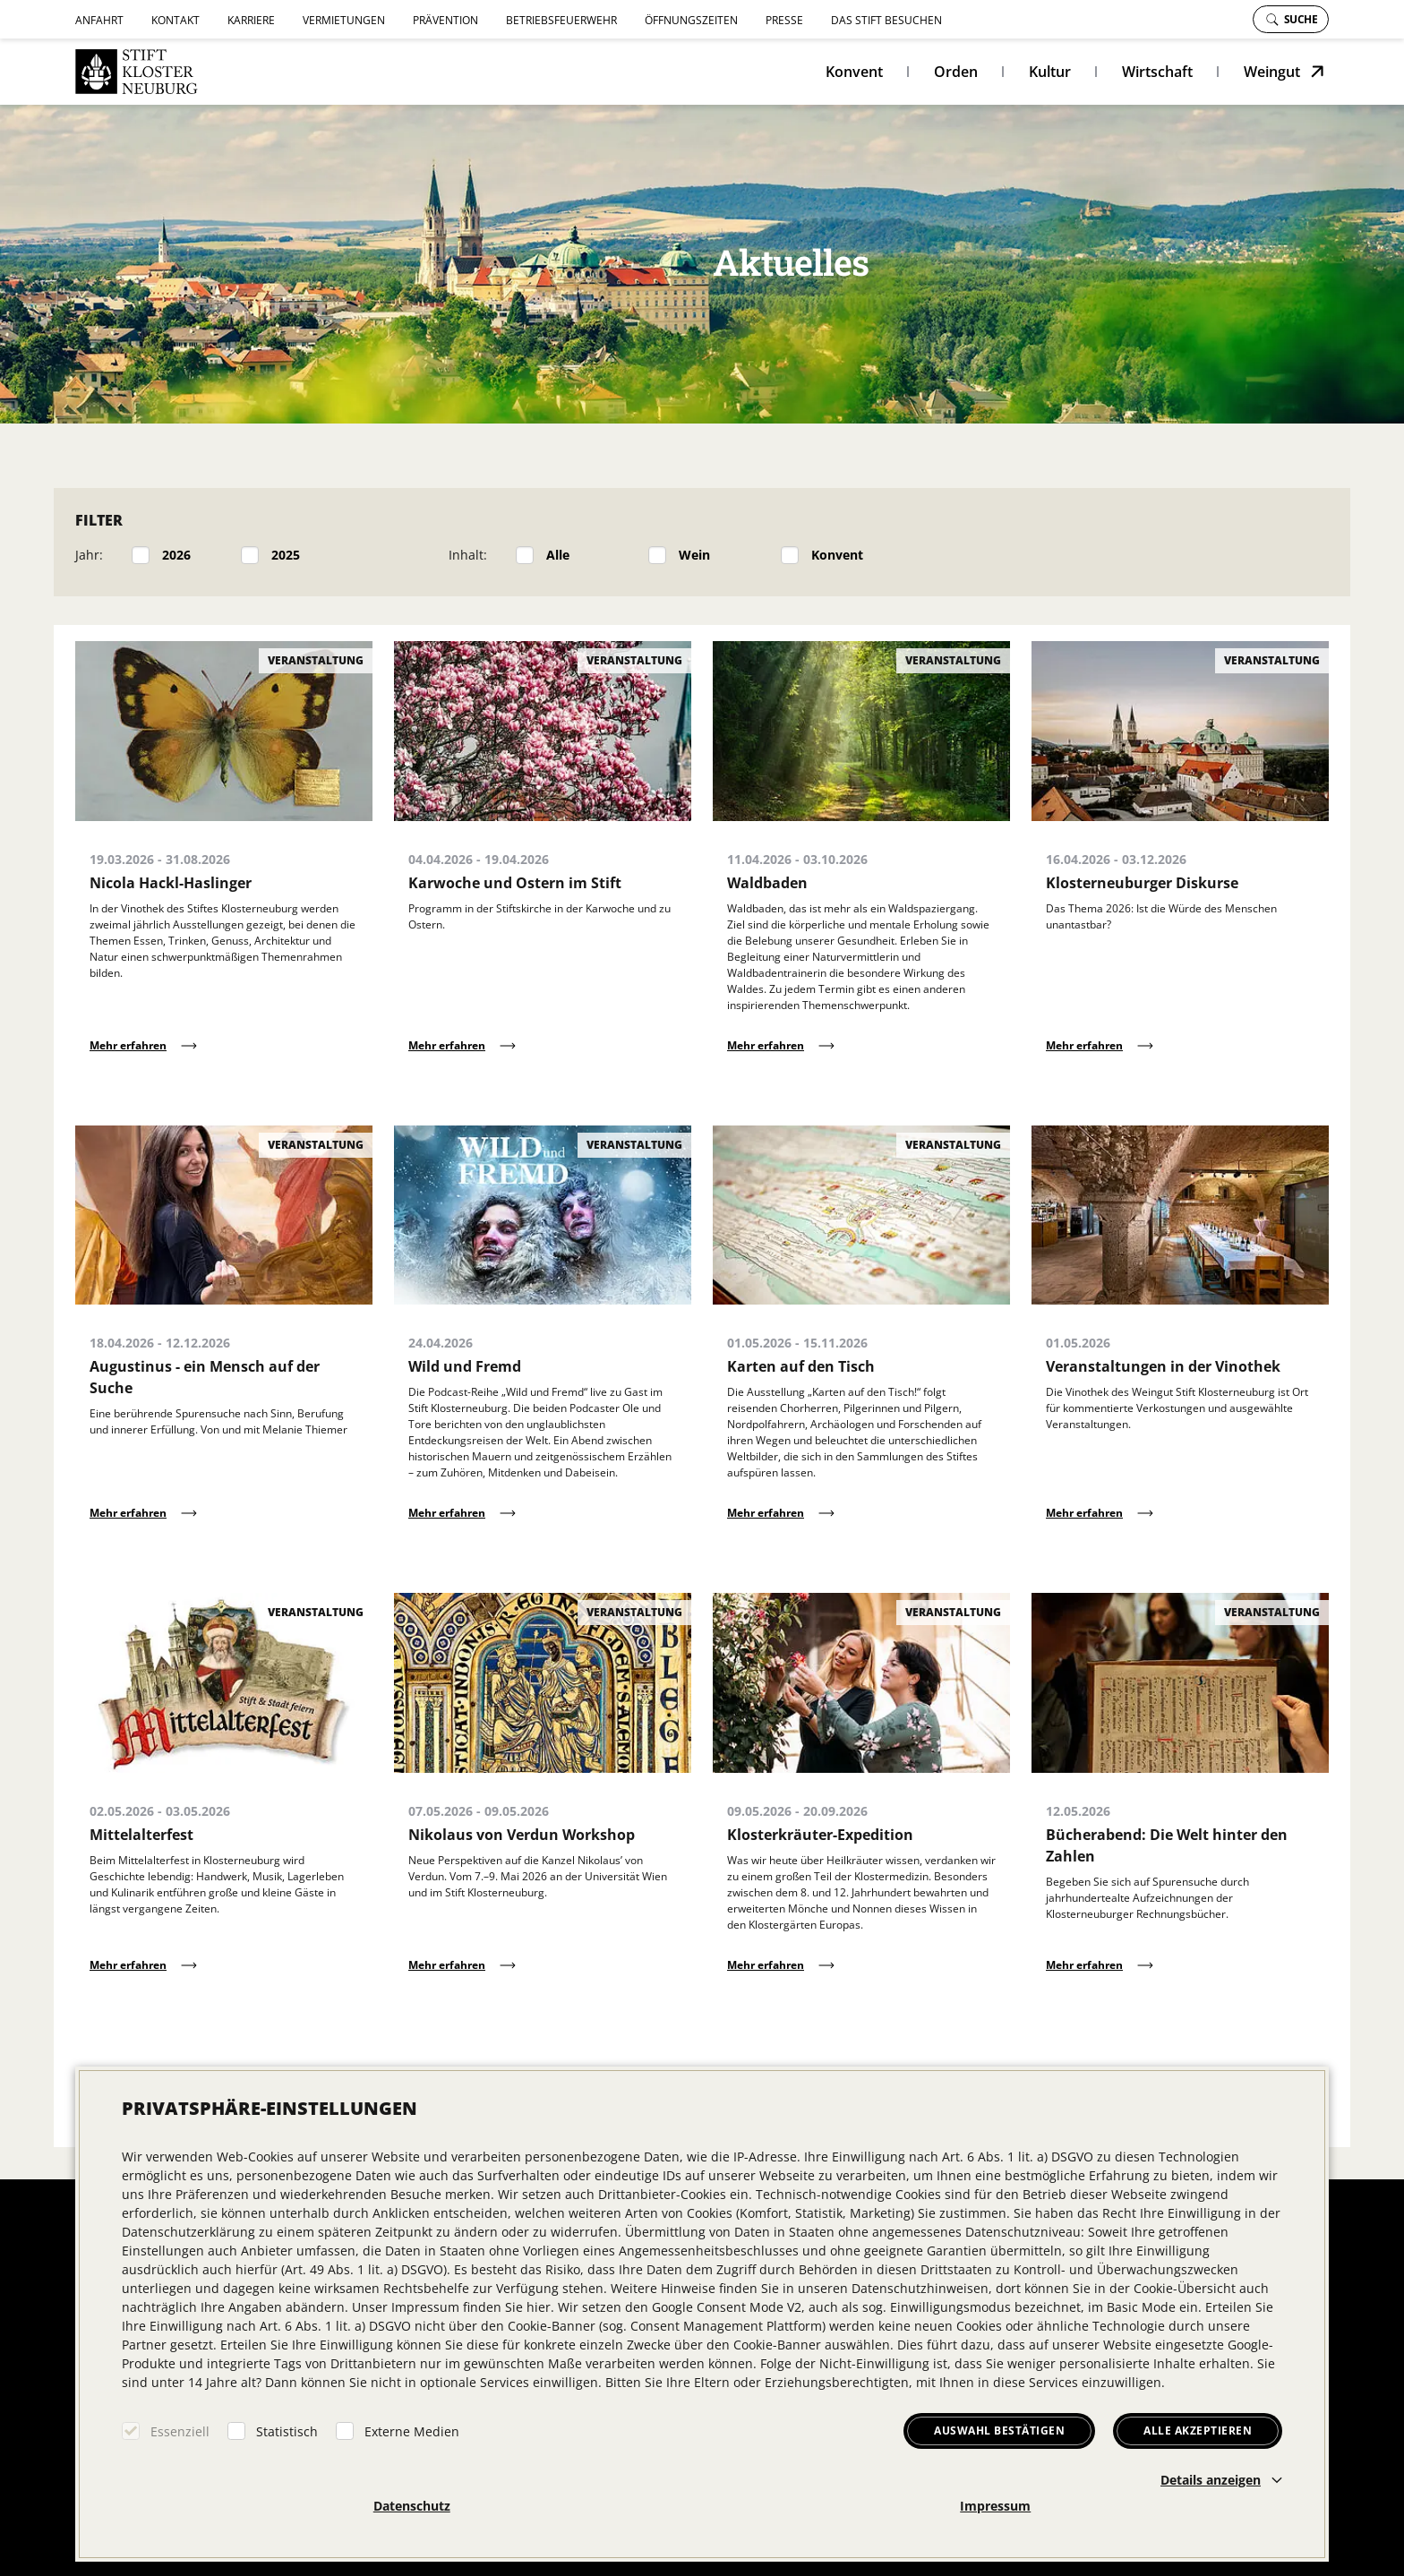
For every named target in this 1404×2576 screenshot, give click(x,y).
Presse (784, 20)
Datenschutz (411, 2505)
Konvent (854, 71)
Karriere (251, 20)
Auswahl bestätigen (999, 2430)
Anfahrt (99, 20)
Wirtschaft (1157, 71)
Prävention (445, 20)
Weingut (1272, 71)
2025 (285, 554)
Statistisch (287, 2431)
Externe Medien (411, 2431)
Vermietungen (344, 20)
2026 (176, 554)
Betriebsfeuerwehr (561, 20)
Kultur (1050, 71)
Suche (1292, 19)
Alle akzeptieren (1197, 2430)
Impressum (995, 2505)
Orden (956, 71)
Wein (694, 554)
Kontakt (175, 20)
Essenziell (180, 2431)
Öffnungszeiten (691, 20)
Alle (557, 554)
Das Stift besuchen (886, 20)
